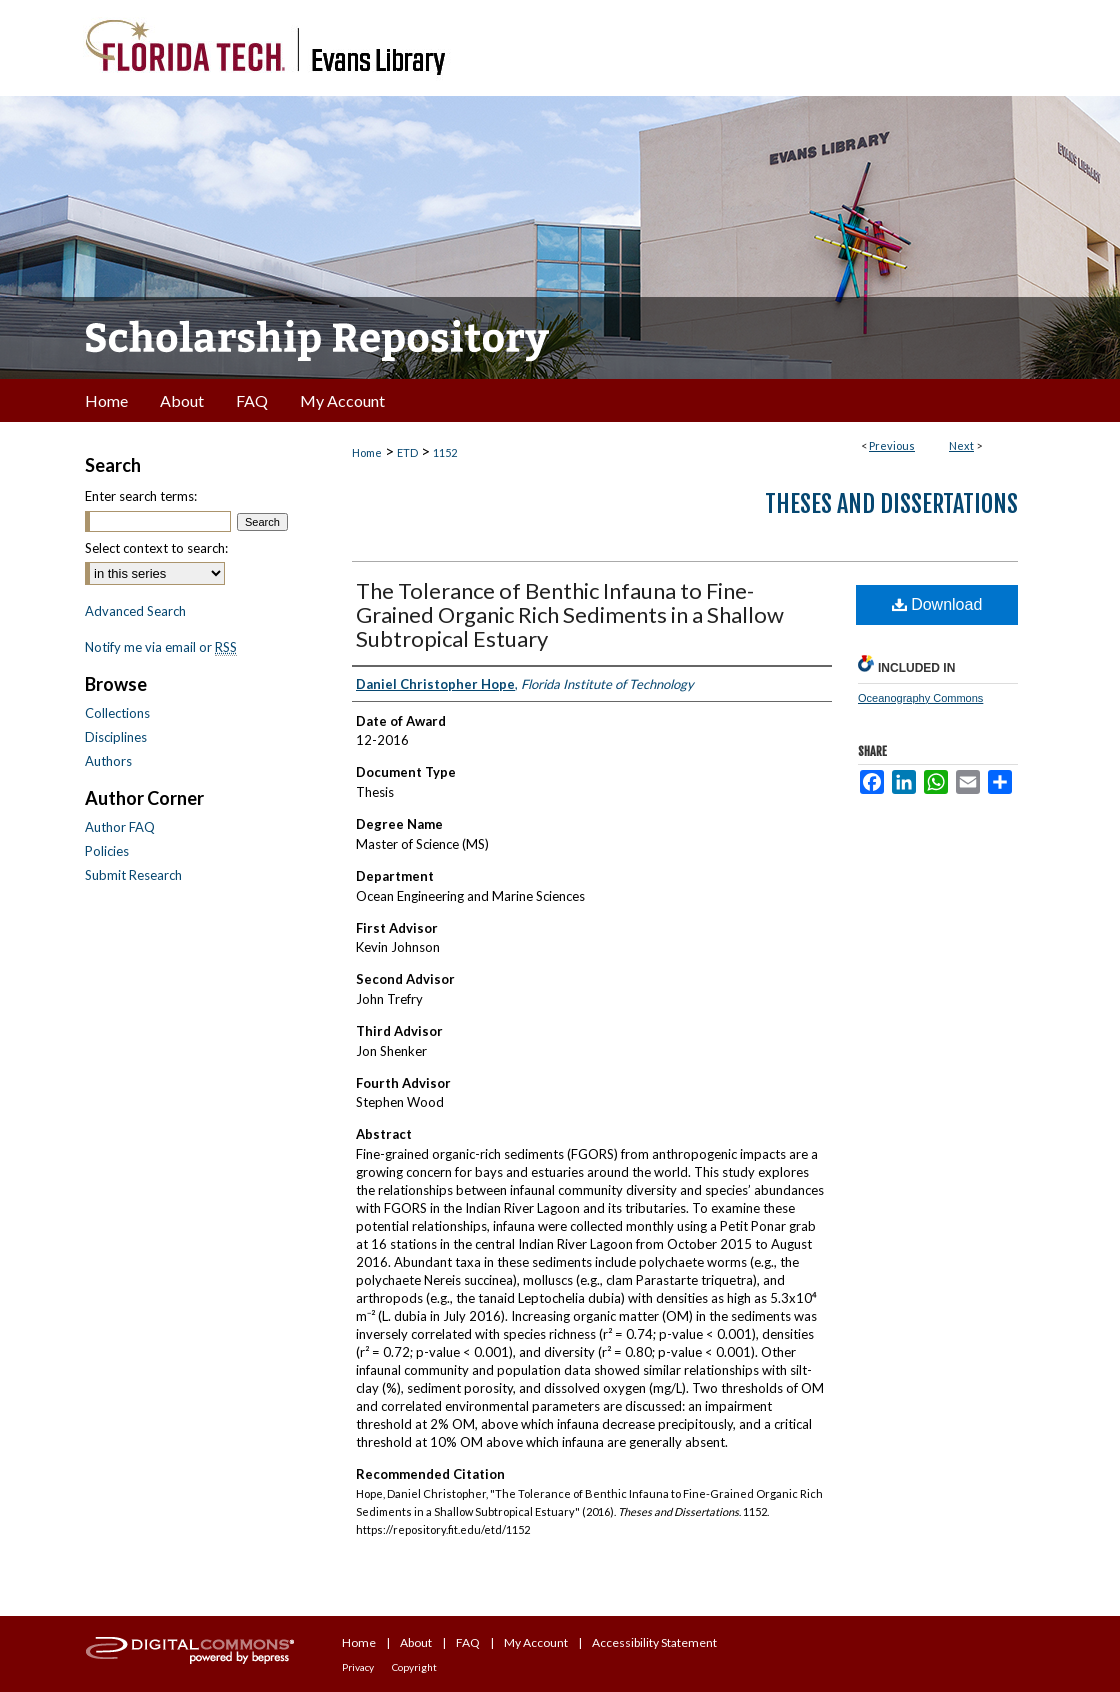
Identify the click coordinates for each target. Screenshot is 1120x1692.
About (416, 1642)
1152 (445, 452)
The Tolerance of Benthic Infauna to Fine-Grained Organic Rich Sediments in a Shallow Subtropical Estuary (570, 614)
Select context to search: (156, 548)
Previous (892, 445)
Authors (108, 761)
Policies (107, 851)
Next (961, 445)
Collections (117, 713)
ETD (407, 452)
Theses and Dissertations (891, 504)
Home (367, 452)
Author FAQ (120, 827)
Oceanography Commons (920, 698)
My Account (536, 1642)
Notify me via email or (161, 647)
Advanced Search (135, 611)
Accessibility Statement (654, 1642)
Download (937, 604)
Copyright (414, 1667)
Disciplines (116, 737)
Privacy (358, 1667)
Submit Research (133, 875)
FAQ (468, 1642)
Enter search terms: (141, 496)
